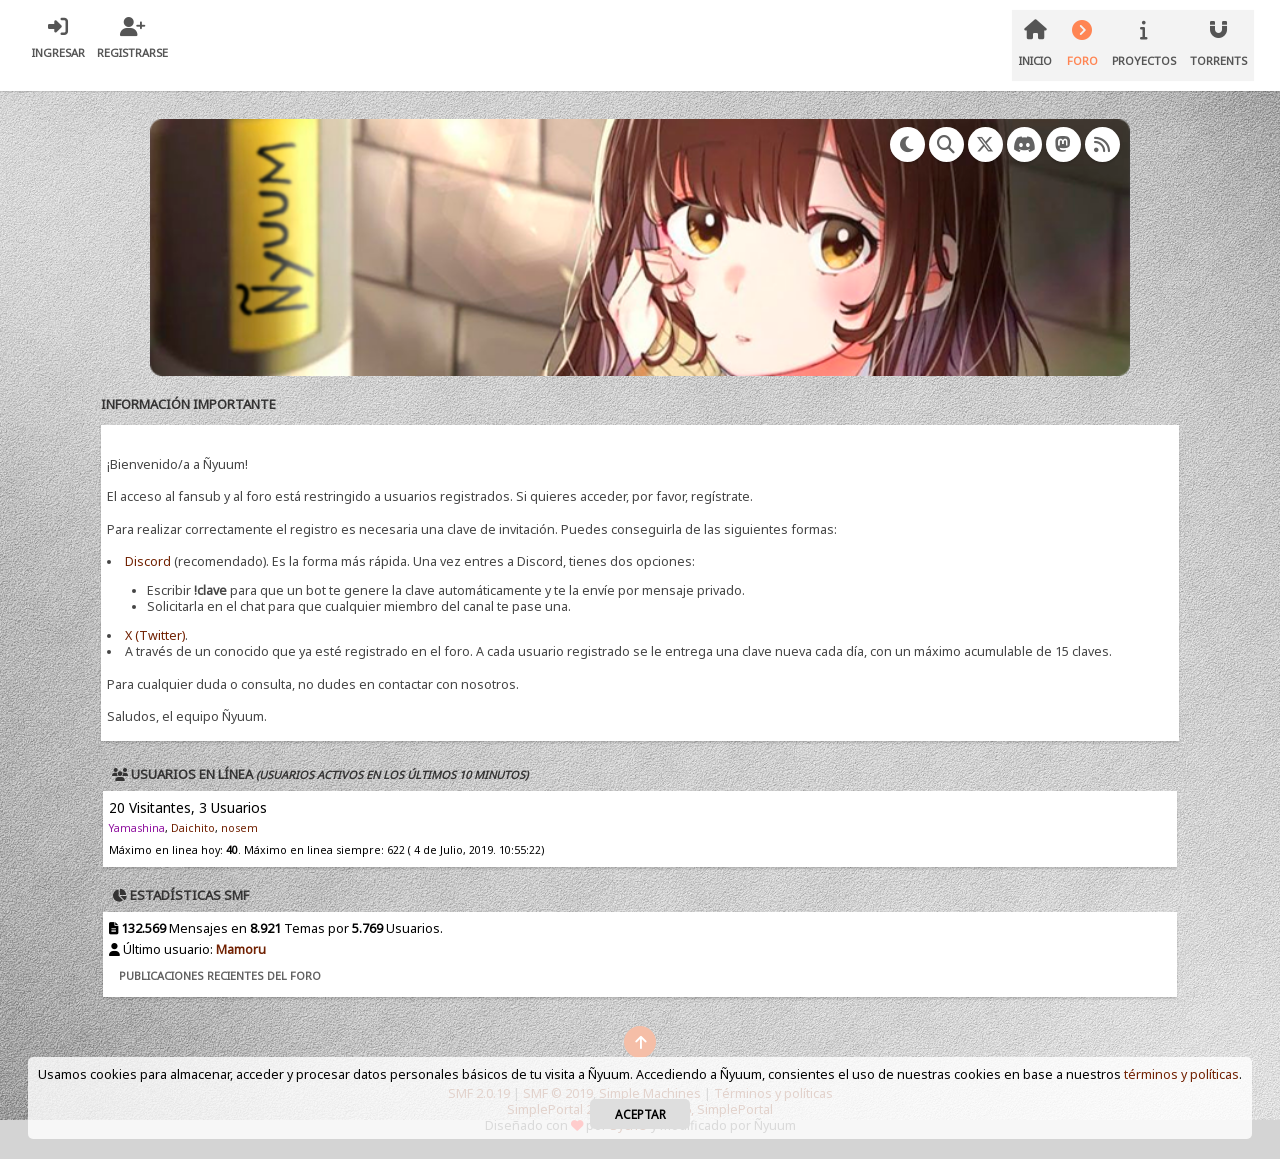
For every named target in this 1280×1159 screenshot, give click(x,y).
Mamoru (241, 949)
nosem (239, 828)
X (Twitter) (155, 635)
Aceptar (640, 1114)
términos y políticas (1181, 1074)
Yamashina (137, 828)
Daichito (193, 828)
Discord (148, 561)
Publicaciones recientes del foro (220, 975)
